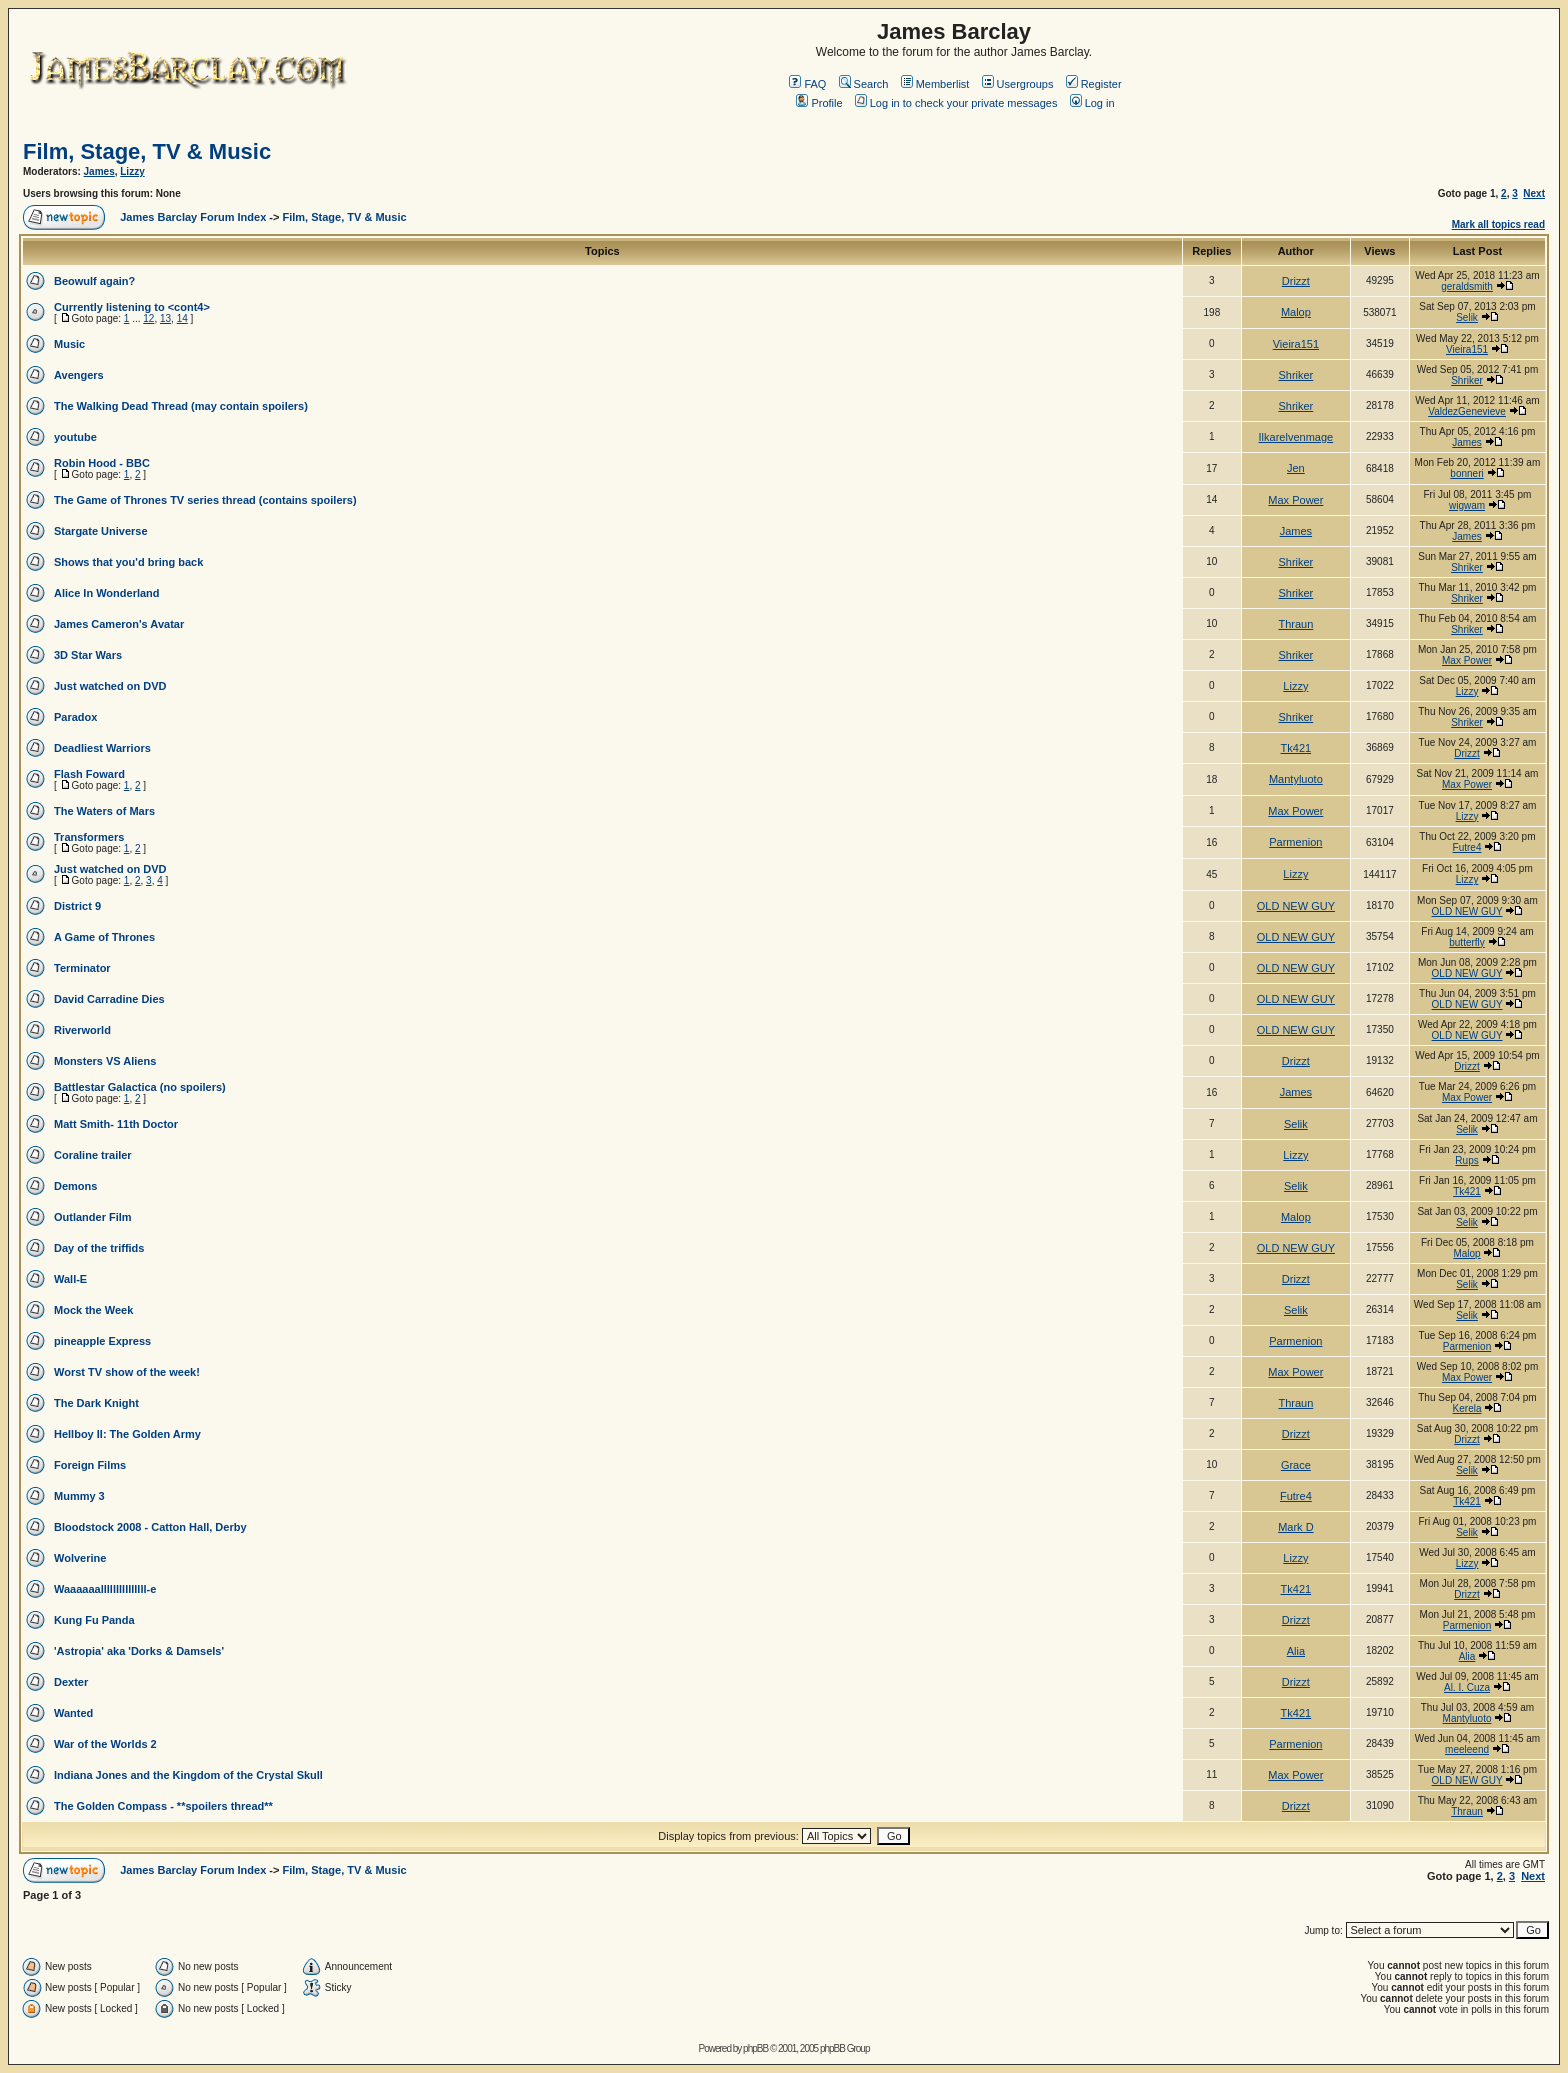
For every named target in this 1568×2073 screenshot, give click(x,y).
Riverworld (82, 1030)
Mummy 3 (79, 1496)
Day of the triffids (99, 1248)
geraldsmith (1467, 286)
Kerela (1467, 1408)
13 (165, 318)
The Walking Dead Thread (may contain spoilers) (181, 406)
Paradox (75, 717)
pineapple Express (102, 1341)
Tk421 (1296, 748)
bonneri (1466, 473)
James (99, 171)
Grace (1296, 1465)
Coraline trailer (93, 1155)
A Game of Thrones (104, 937)
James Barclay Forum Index (193, 217)
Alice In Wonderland (107, 593)
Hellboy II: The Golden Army (127, 1434)
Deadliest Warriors (102, 748)
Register (1094, 84)
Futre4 (1467, 847)
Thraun (1295, 624)
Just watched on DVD (110, 686)
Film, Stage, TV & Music (147, 151)
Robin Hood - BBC (102, 463)
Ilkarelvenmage (1296, 437)
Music (69, 344)
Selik (1467, 317)
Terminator (82, 968)
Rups (1466, 1160)
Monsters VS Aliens (105, 1061)
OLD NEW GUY (1296, 906)
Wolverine (80, 1558)
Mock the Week (93, 1310)
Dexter (71, 1682)
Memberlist (935, 84)
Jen (1296, 468)
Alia (1296, 1651)
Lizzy (132, 171)
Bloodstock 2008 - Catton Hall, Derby (150, 1527)
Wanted (73, 1713)
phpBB (755, 2048)
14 (182, 318)
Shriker (1295, 375)
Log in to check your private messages (956, 103)
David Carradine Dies (109, 999)
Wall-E (70, 1279)
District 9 (77, 906)
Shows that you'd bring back (128, 562)
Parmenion (1295, 842)
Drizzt (1296, 281)
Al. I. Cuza (1467, 1687)
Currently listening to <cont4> (132, 307)
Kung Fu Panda (94, 1620)
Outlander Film (93, 1217)
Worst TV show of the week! (127, 1372)
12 (148, 318)
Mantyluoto (1296, 779)
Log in (1092, 103)
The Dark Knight (96, 1403)
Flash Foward (89, 774)
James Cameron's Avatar (119, 624)
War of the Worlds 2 (105, 1744)
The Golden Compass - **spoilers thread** (163, 1806)
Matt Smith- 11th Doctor (116, 1124)
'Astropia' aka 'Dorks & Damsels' (139, 1651)
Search (864, 84)
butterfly (1467, 942)
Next (1534, 193)
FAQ (807, 84)
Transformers (89, 837)
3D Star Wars (88, 655)
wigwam (1467, 505)
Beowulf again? (94, 281)
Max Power (1295, 500)
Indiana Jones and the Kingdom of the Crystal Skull (188, 1775)
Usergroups (1018, 84)
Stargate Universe (101, 531)
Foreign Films (90, 1465)
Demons (75, 1186)
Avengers (79, 375)
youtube (75, 437)
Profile (819, 103)
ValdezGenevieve (1467, 411)
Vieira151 (1296, 344)
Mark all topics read (1498, 224)
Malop (1296, 312)
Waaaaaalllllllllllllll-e (105, 1589)
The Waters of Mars (104, 811)
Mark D (1295, 1527)
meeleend (1467, 1749)
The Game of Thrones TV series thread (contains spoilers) (205, 500)
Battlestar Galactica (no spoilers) (140, 1087)
